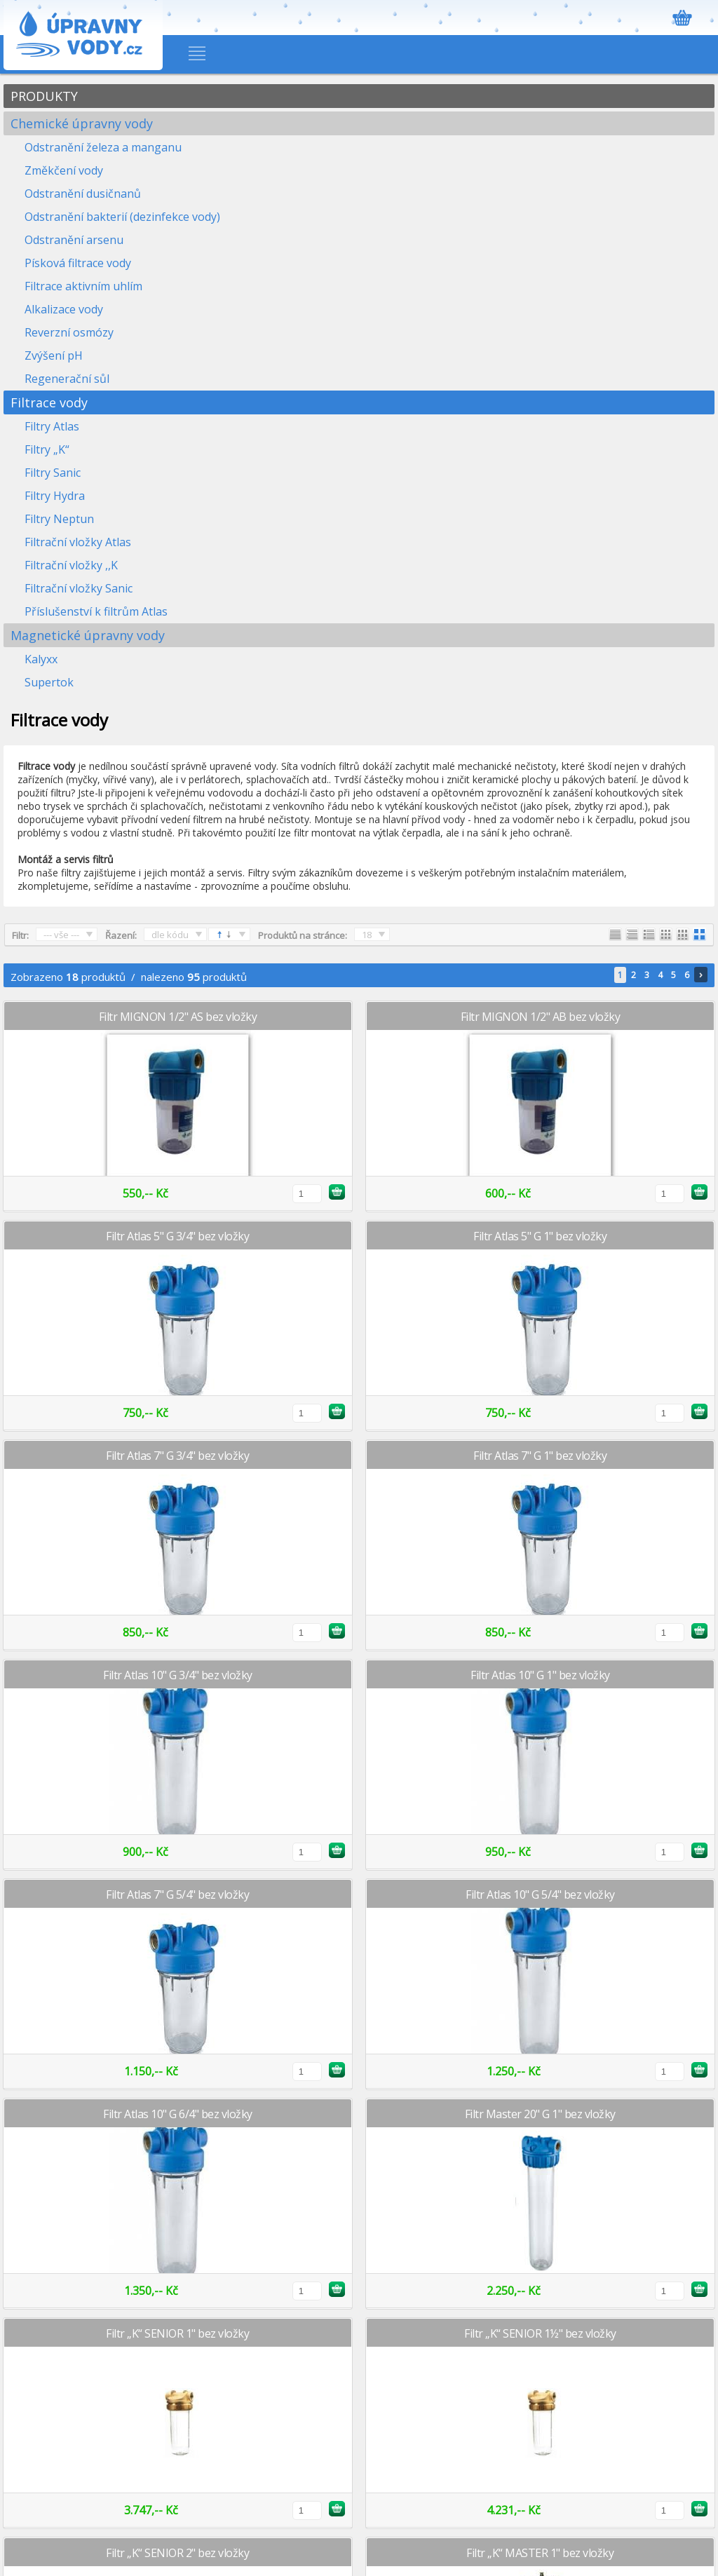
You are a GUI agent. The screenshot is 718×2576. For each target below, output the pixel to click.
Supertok (49, 682)
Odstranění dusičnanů (83, 193)
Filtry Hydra (55, 495)
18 (367, 934)
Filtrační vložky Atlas (78, 542)
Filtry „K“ (47, 449)
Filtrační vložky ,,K (71, 565)
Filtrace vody (49, 402)
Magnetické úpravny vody (88, 635)
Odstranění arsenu (74, 240)
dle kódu (170, 934)
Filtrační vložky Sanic (79, 588)
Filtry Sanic (53, 472)
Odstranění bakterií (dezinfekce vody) (122, 216)
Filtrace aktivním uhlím (83, 286)
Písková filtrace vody (78, 263)
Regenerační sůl (67, 378)
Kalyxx (41, 659)
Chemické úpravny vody (82, 123)
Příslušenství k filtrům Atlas (96, 611)
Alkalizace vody (64, 309)
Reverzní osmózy (69, 332)
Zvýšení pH (54, 355)
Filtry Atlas (52, 426)
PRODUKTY (44, 96)
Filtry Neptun (59, 519)
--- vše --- (61, 934)
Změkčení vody (64, 170)
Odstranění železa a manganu (103, 147)
